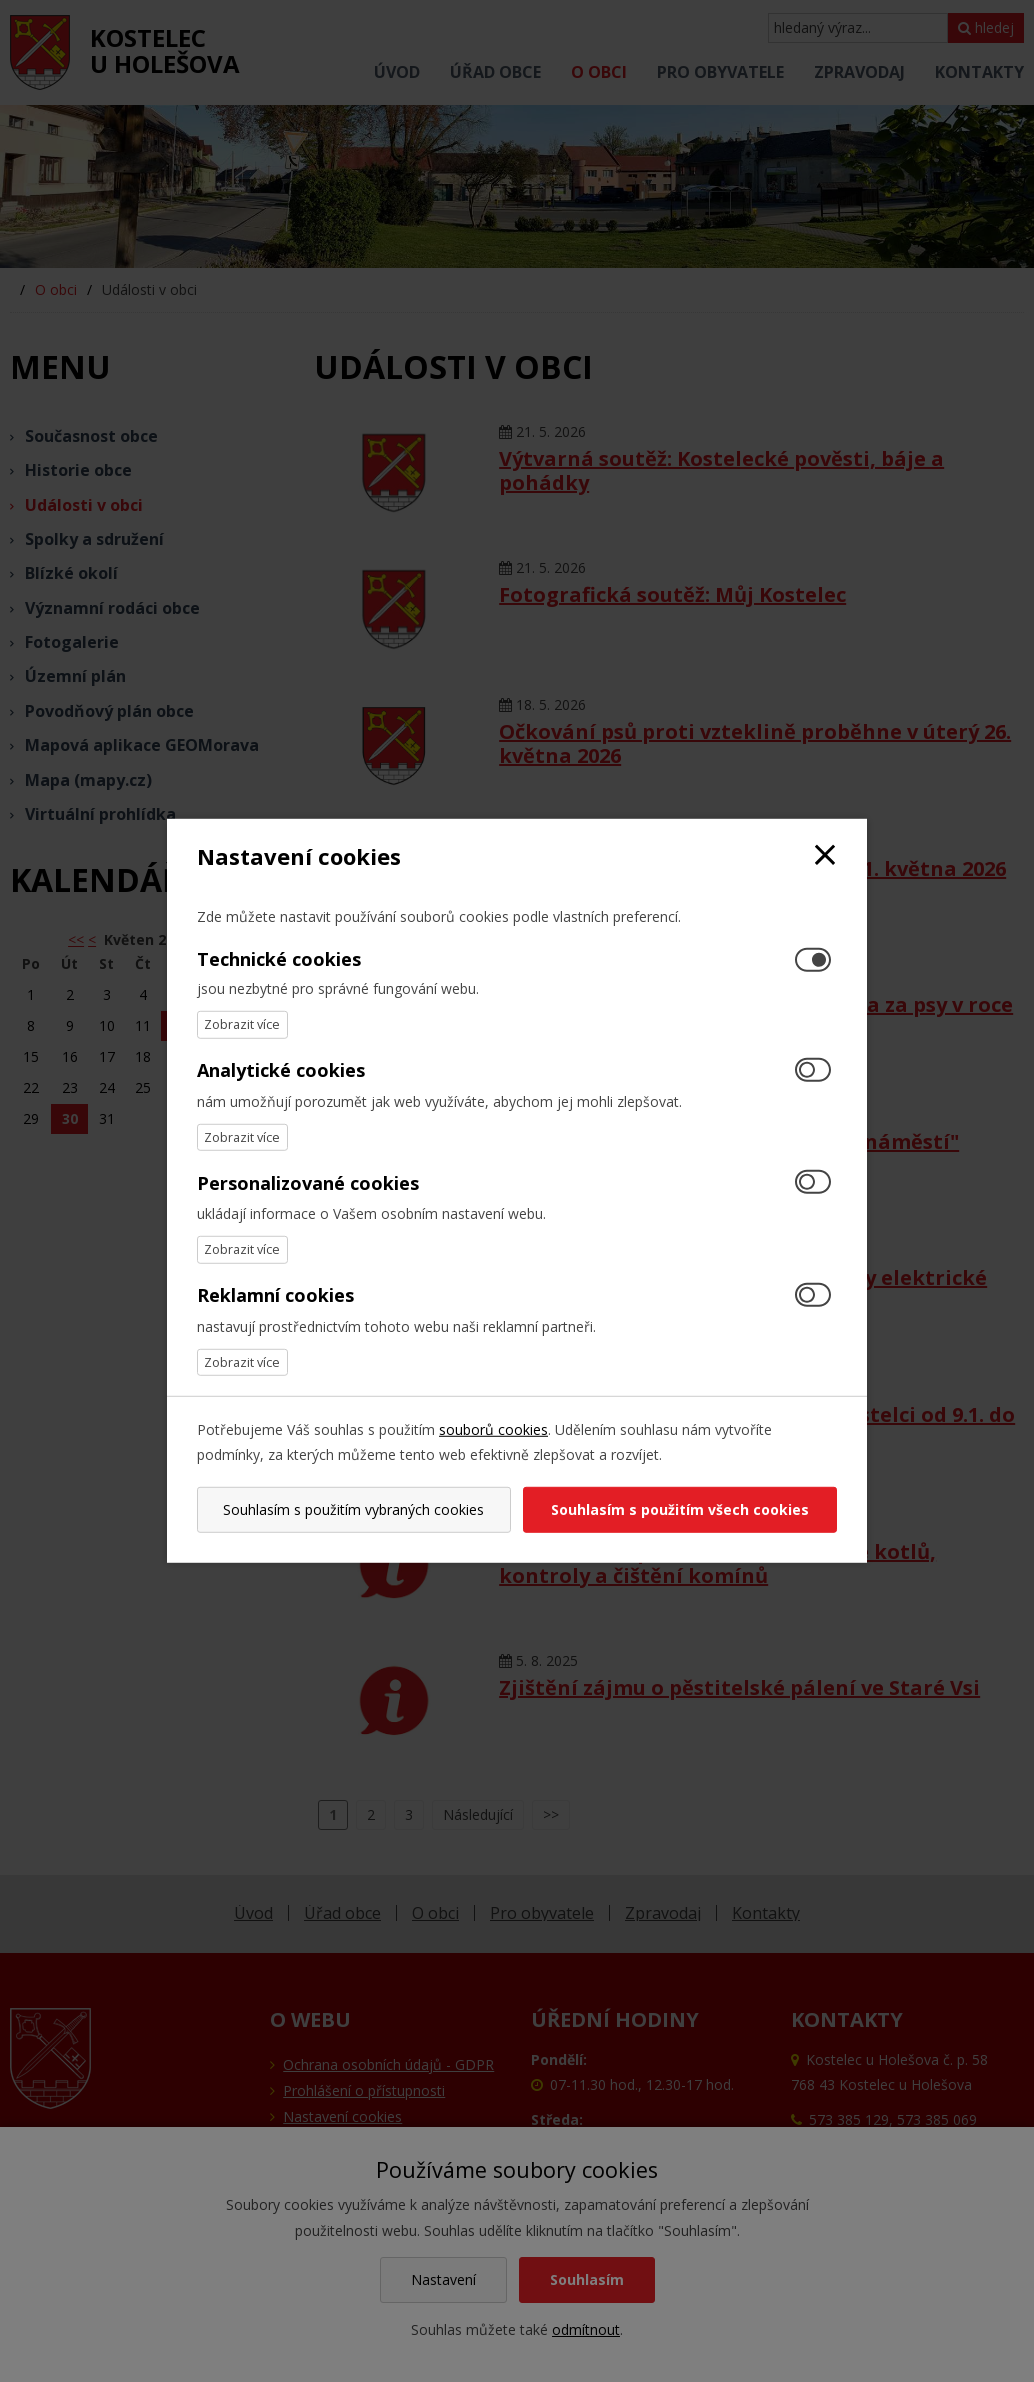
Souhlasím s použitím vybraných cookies (353, 1509)
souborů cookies (493, 1429)
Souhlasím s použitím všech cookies (680, 1509)
